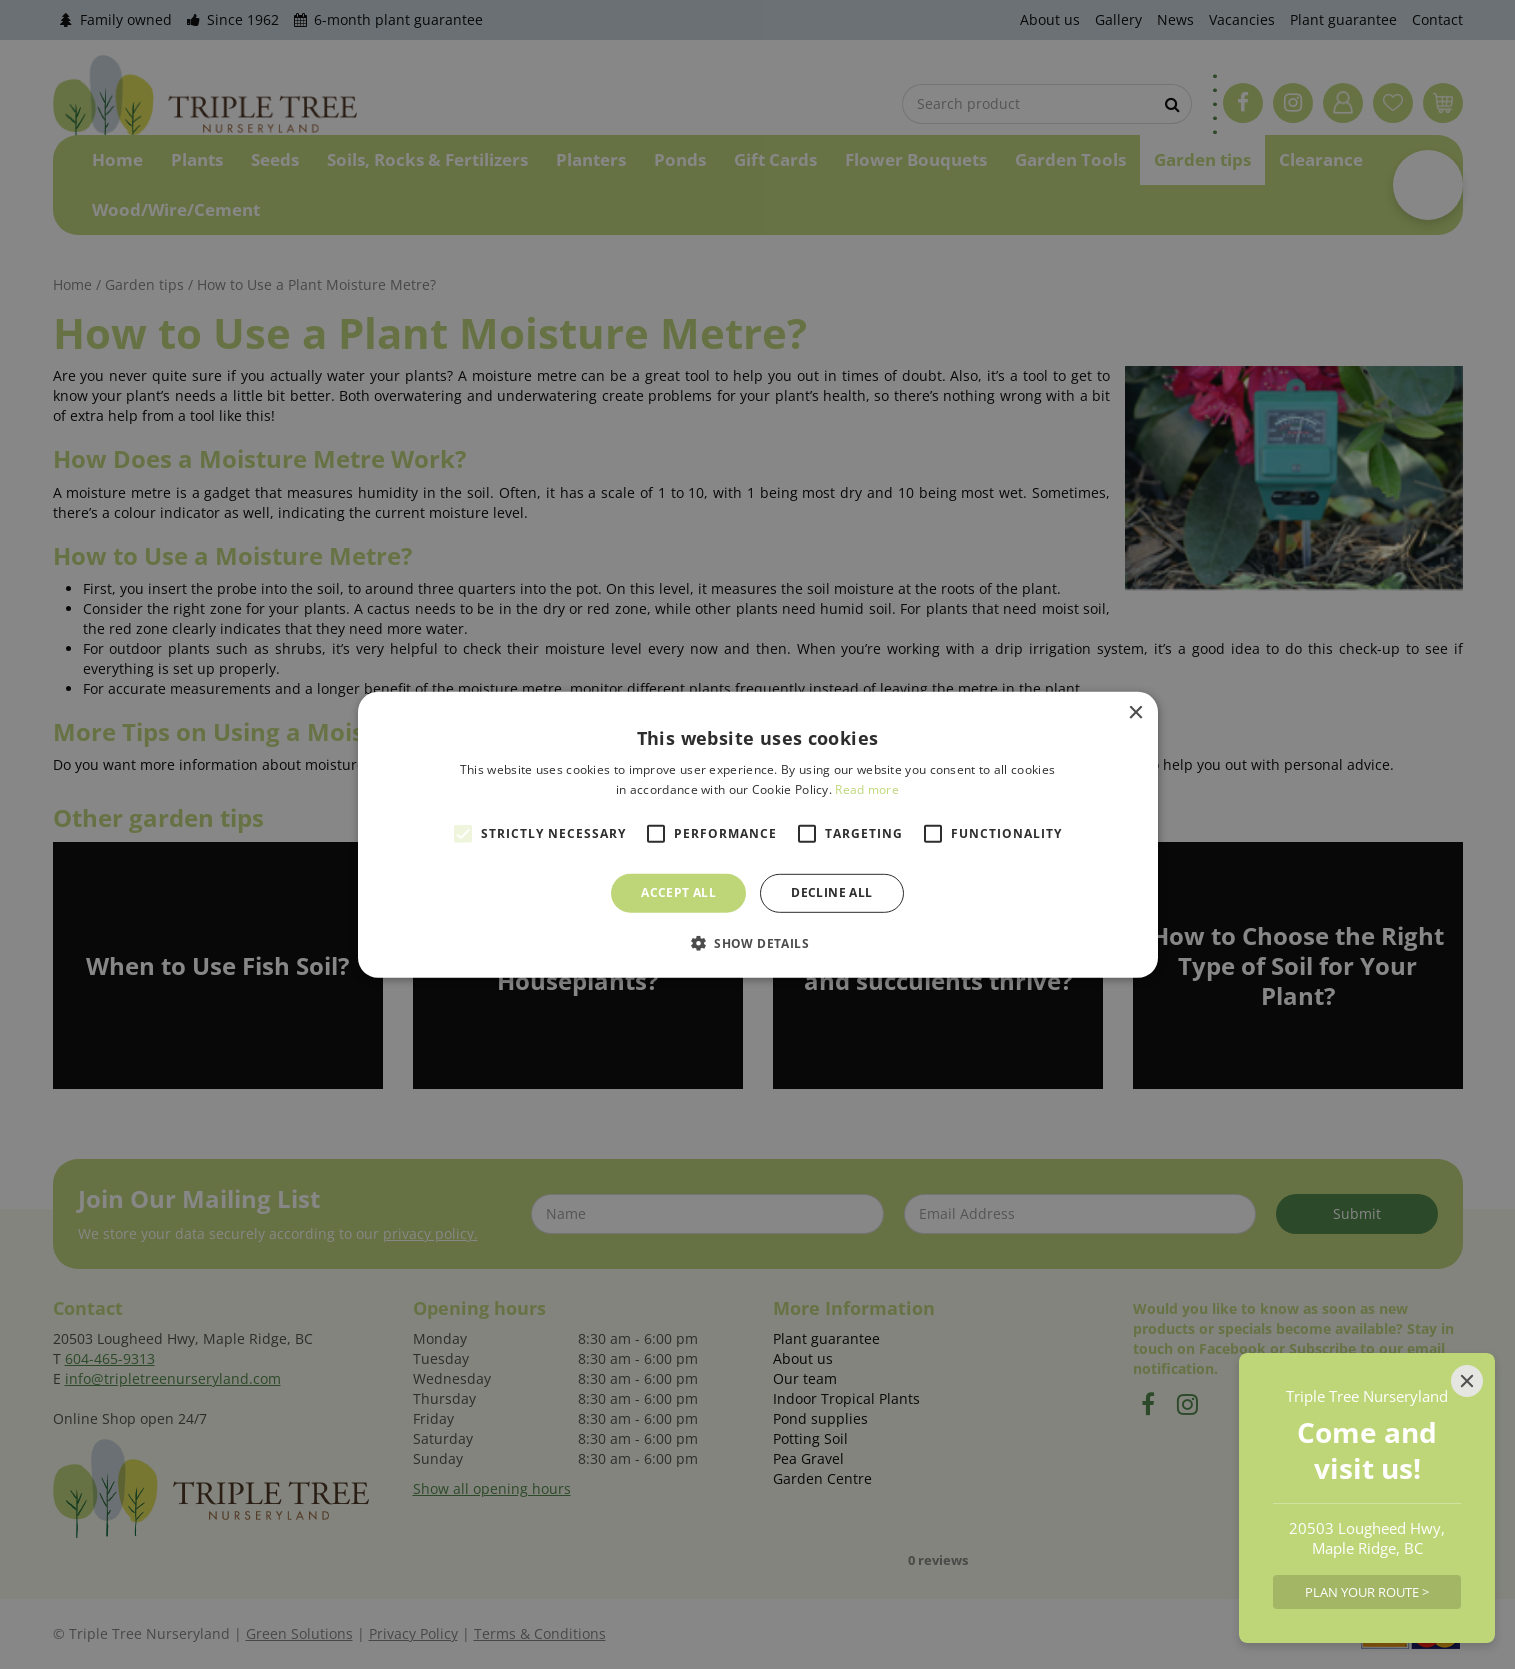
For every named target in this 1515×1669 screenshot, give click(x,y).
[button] (757, 943)
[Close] (1467, 1381)
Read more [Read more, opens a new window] (867, 789)
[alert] (757, 834)
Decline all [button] (831, 892)
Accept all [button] (678, 892)
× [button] (1135, 712)
